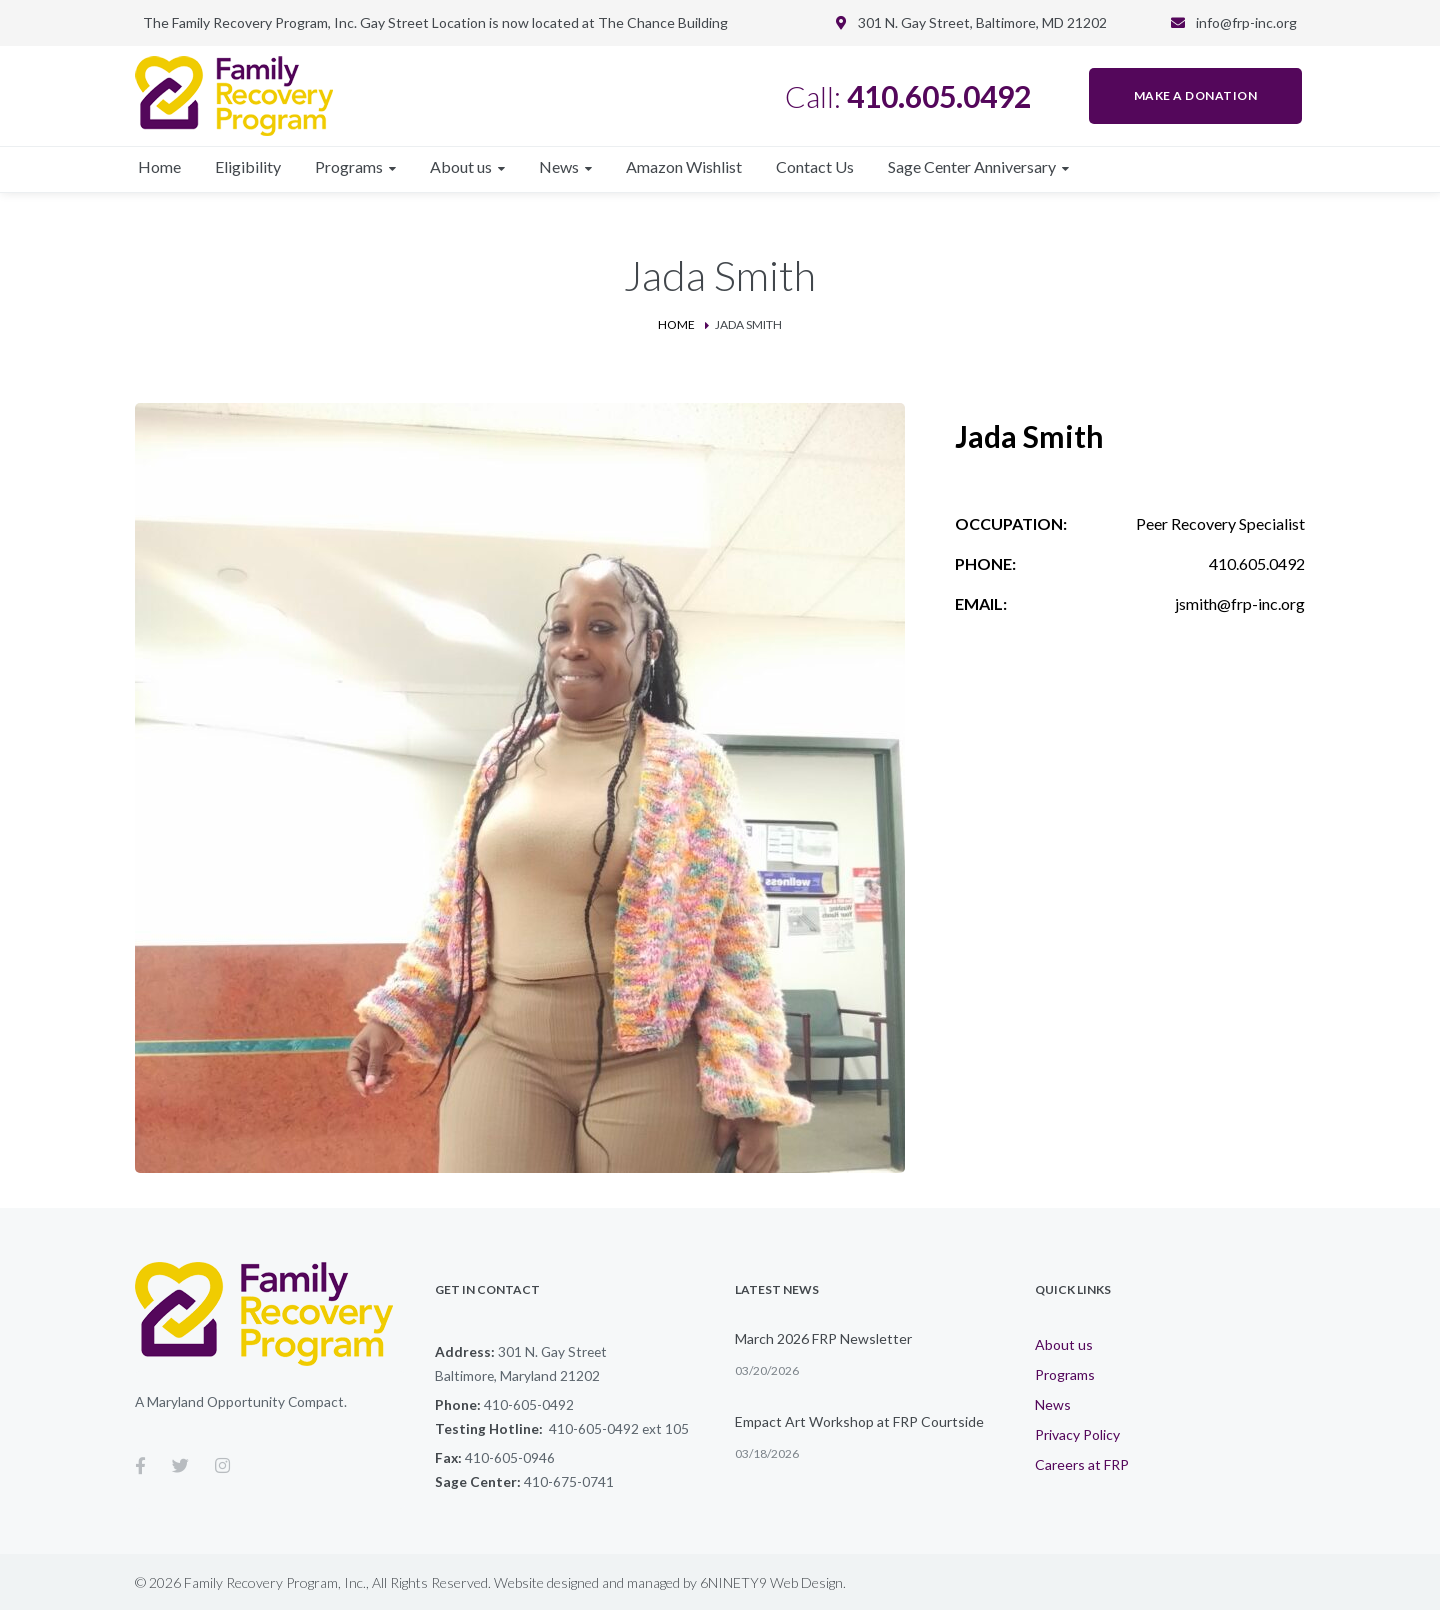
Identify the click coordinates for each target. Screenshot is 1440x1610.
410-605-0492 (529, 1404)
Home (676, 324)
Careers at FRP (1082, 1464)
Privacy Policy (1077, 1434)
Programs (1065, 1374)
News (1053, 1404)
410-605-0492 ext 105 (619, 1428)
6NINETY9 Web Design (771, 1582)
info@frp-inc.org (1246, 22)
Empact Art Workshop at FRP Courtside (859, 1421)
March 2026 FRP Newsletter (823, 1338)
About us (1064, 1344)
